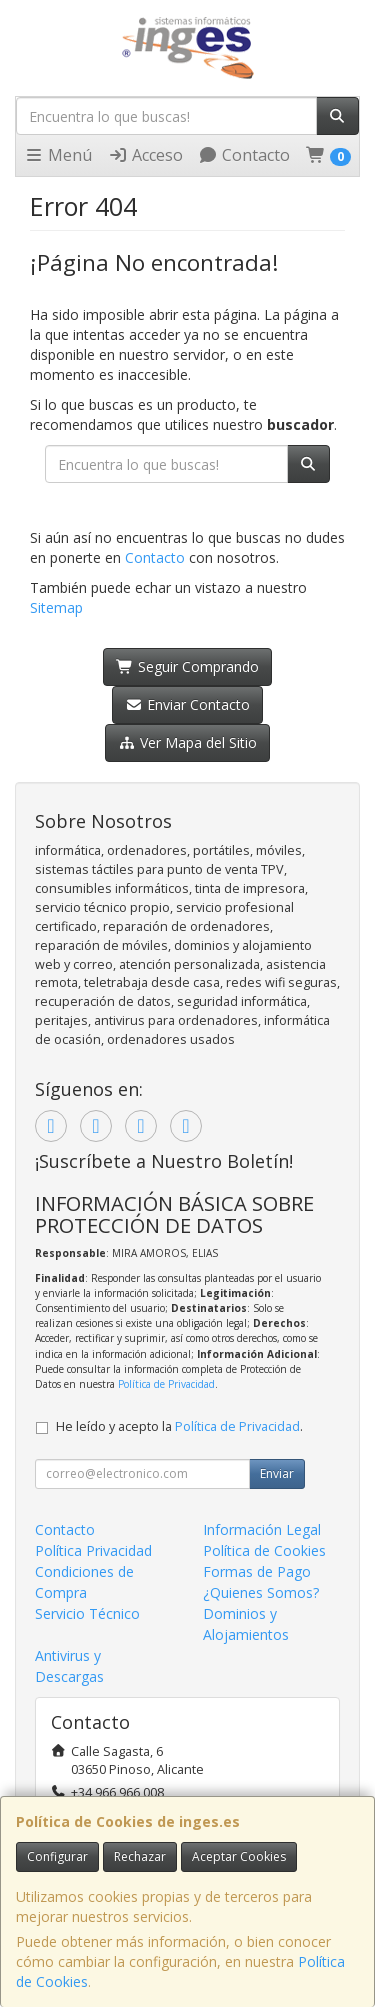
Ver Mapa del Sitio (187, 742)
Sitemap (56, 607)
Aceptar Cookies (239, 1856)
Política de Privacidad (166, 1384)
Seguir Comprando (187, 666)
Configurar (57, 1856)
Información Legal (262, 1529)
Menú (58, 155)
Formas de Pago (257, 1571)
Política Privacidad (93, 1550)
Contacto (244, 155)
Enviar (277, 1473)
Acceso (145, 155)
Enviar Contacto (187, 704)
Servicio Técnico (87, 1613)
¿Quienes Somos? (261, 1592)
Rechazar (140, 1856)
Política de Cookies (264, 1550)
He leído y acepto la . (179, 1426)
